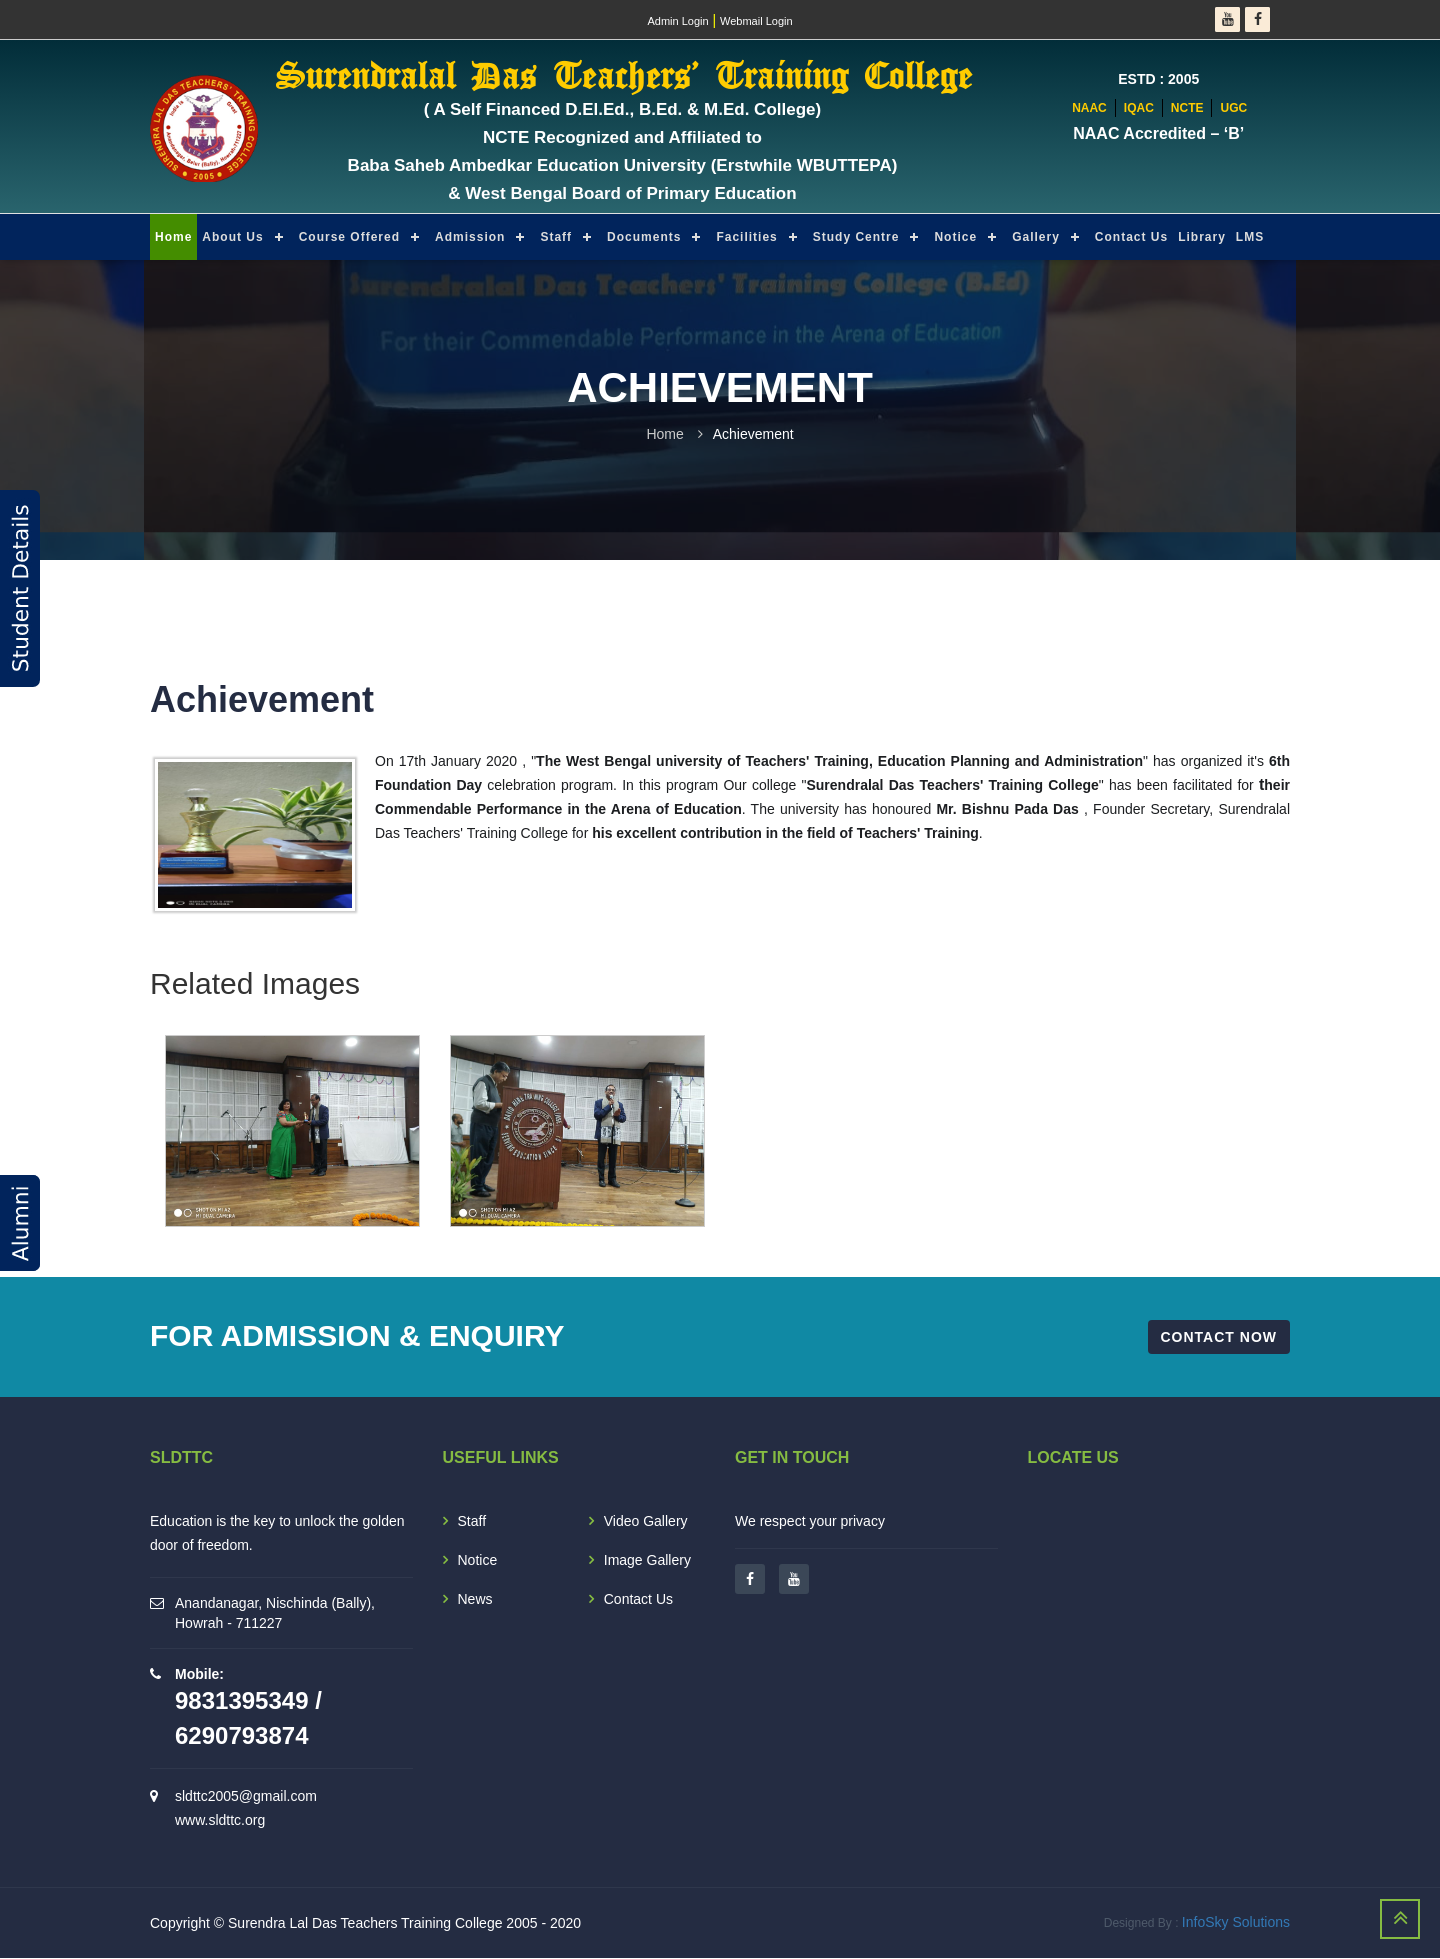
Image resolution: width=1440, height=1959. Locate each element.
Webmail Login (756, 21)
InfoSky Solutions (1236, 1923)
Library (1202, 237)
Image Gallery (647, 1560)
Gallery (1036, 237)
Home (173, 237)
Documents (644, 237)
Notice (955, 237)
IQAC (1139, 108)
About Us (232, 237)
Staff (556, 237)
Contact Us (1131, 237)
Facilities (746, 237)
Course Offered (349, 237)
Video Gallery (646, 1521)
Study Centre (856, 237)
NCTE (1187, 108)
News (475, 1599)
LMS (1250, 237)
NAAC (1089, 108)
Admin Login (677, 21)
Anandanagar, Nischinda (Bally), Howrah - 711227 (275, 1613)
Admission (470, 237)
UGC (1233, 108)
